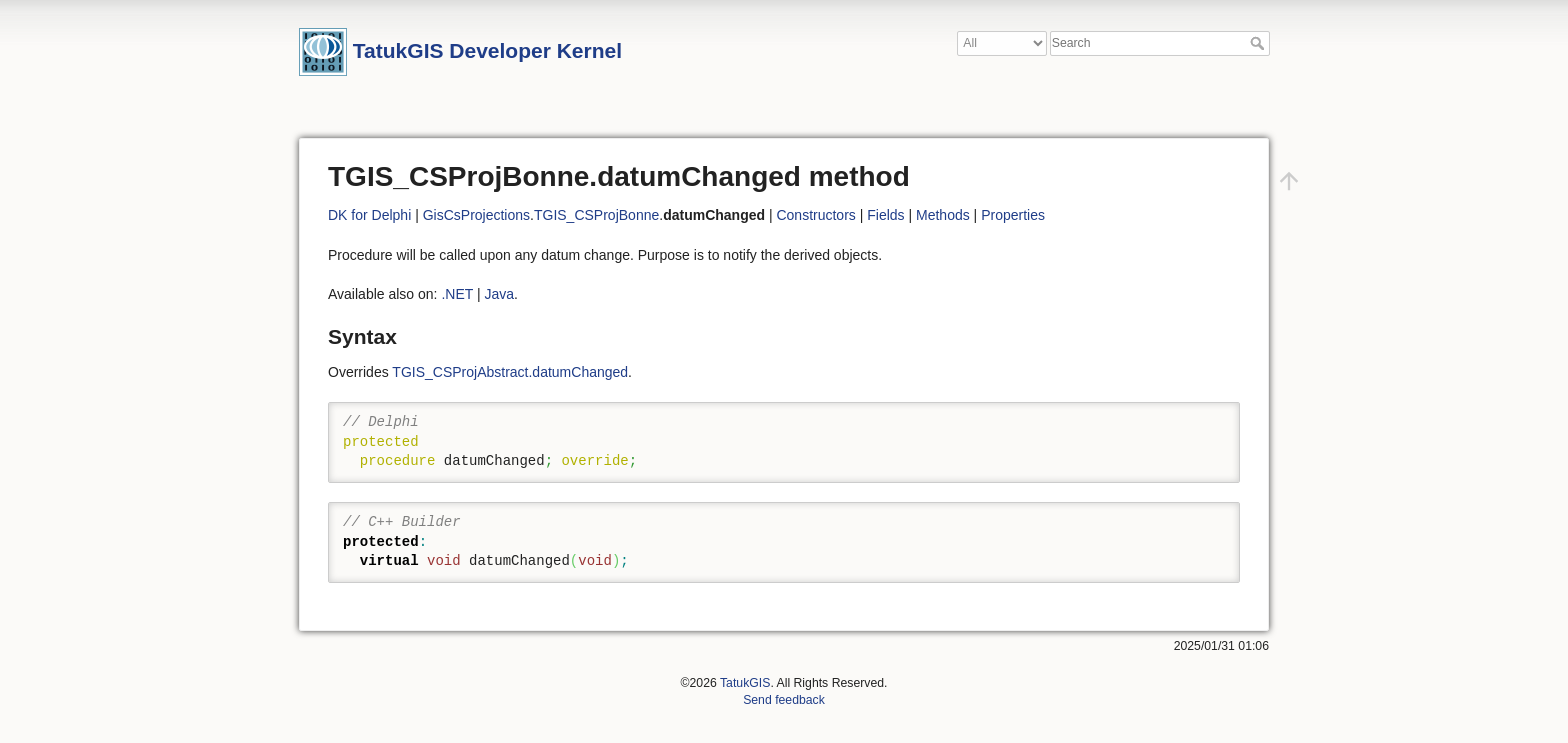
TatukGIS (745, 683)
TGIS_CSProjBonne (596, 215)
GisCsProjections (476, 215)
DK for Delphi (369, 215)
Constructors (815, 215)
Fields (885, 215)
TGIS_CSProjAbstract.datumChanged (510, 372)
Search (1259, 43)
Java (499, 294)
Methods (943, 215)
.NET (457, 294)
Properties (1013, 215)
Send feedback (784, 700)
